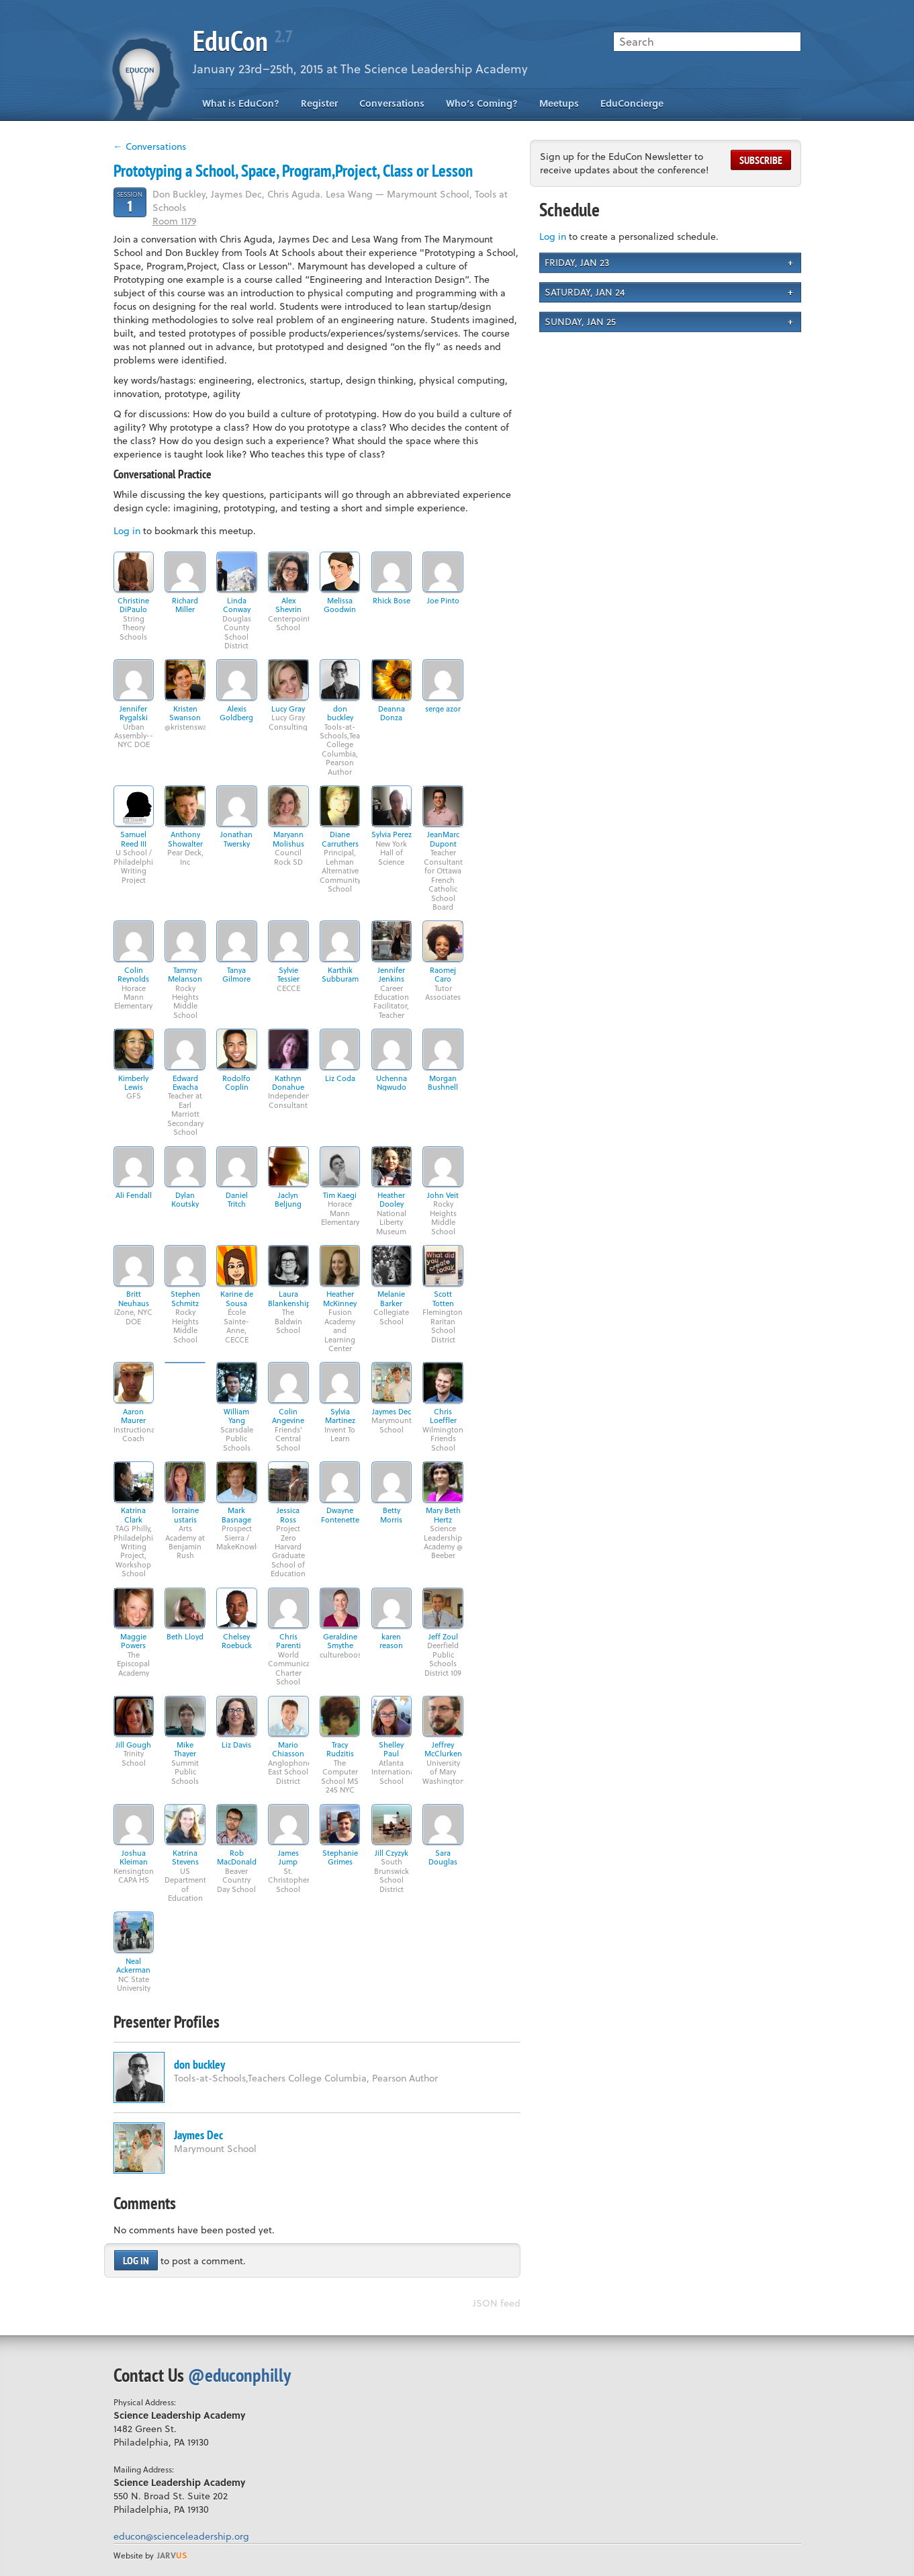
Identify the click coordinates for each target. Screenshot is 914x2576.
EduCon (242, 40)
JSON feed (496, 2303)
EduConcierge (632, 103)
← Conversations (149, 146)
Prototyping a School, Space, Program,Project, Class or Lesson (293, 170)
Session (129, 202)
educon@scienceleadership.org (181, 2536)
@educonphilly (239, 2374)
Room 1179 (174, 221)
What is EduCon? (240, 103)
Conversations (391, 103)
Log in (126, 530)
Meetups (559, 103)
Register (319, 103)
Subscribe (760, 160)
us (172, 2555)
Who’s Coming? (482, 103)
